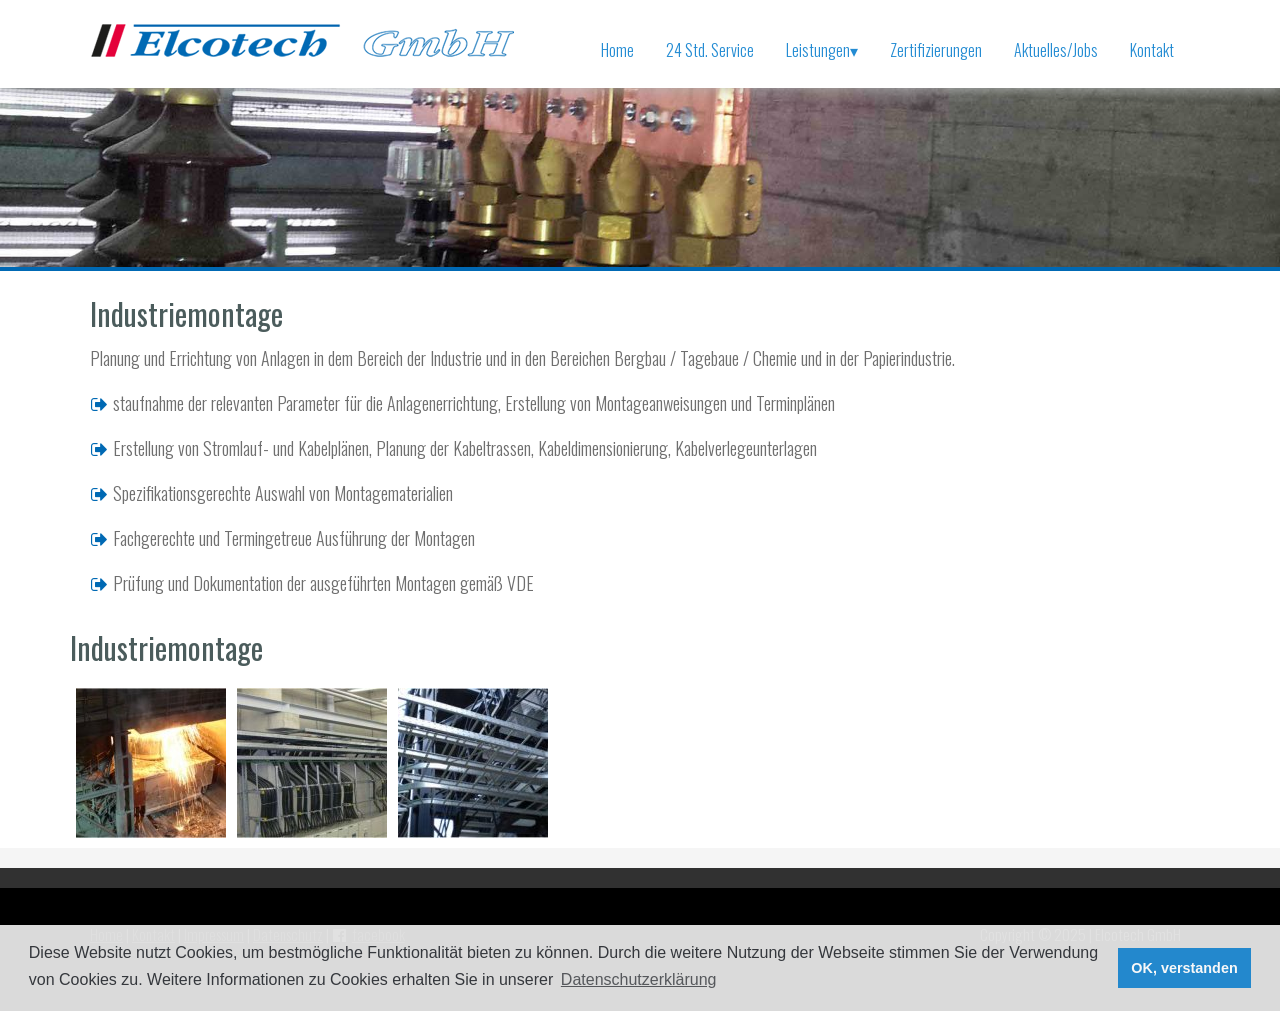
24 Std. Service (710, 50)
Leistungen (822, 50)
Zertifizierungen (936, 50)
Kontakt (1152, 50)
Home (617, 50)
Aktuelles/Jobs (1056, 50)
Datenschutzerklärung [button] (639, 979)
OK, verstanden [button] (1184, 968)
